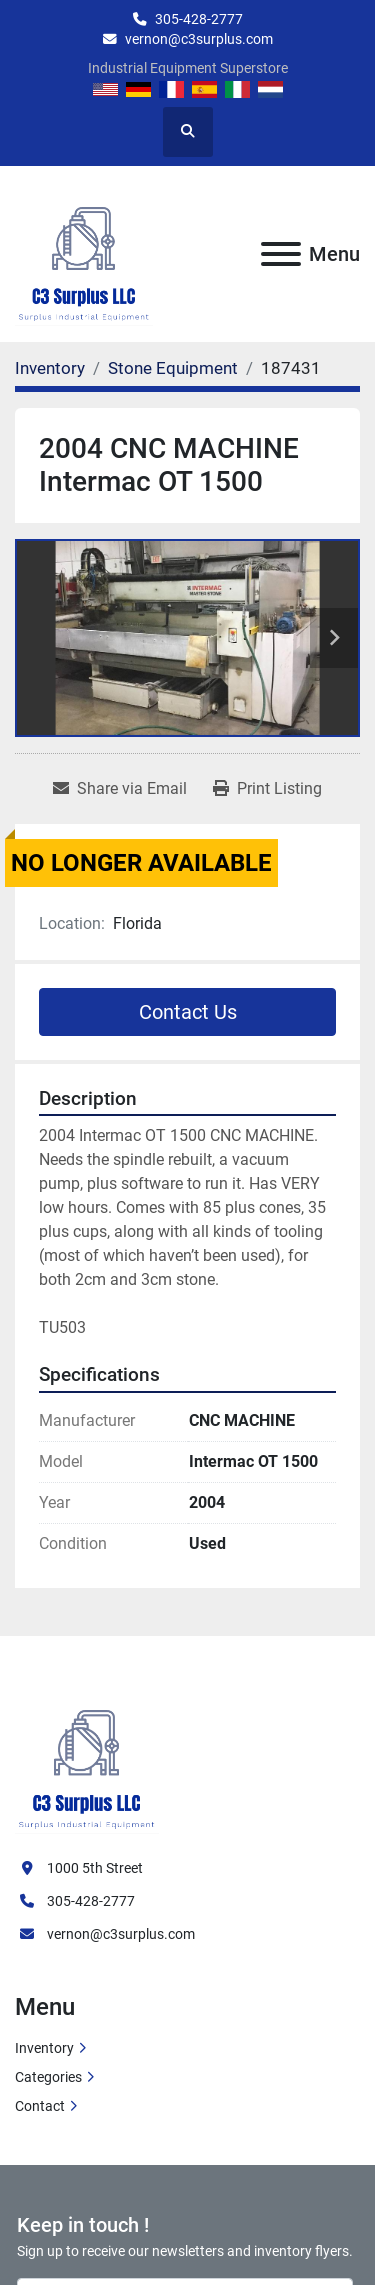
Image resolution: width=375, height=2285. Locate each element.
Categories (48, 2077)
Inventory (44, 2048)
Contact (40, 2106)
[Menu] (281, 254)
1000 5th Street (95, 1868)
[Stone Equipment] (173, 368)
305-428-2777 (199, 19)
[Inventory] (50, 368)
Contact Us (188, 1012)
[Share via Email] (120, 789)
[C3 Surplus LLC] (87, 1758)
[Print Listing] (267, 789)
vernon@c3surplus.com (199, 39)
